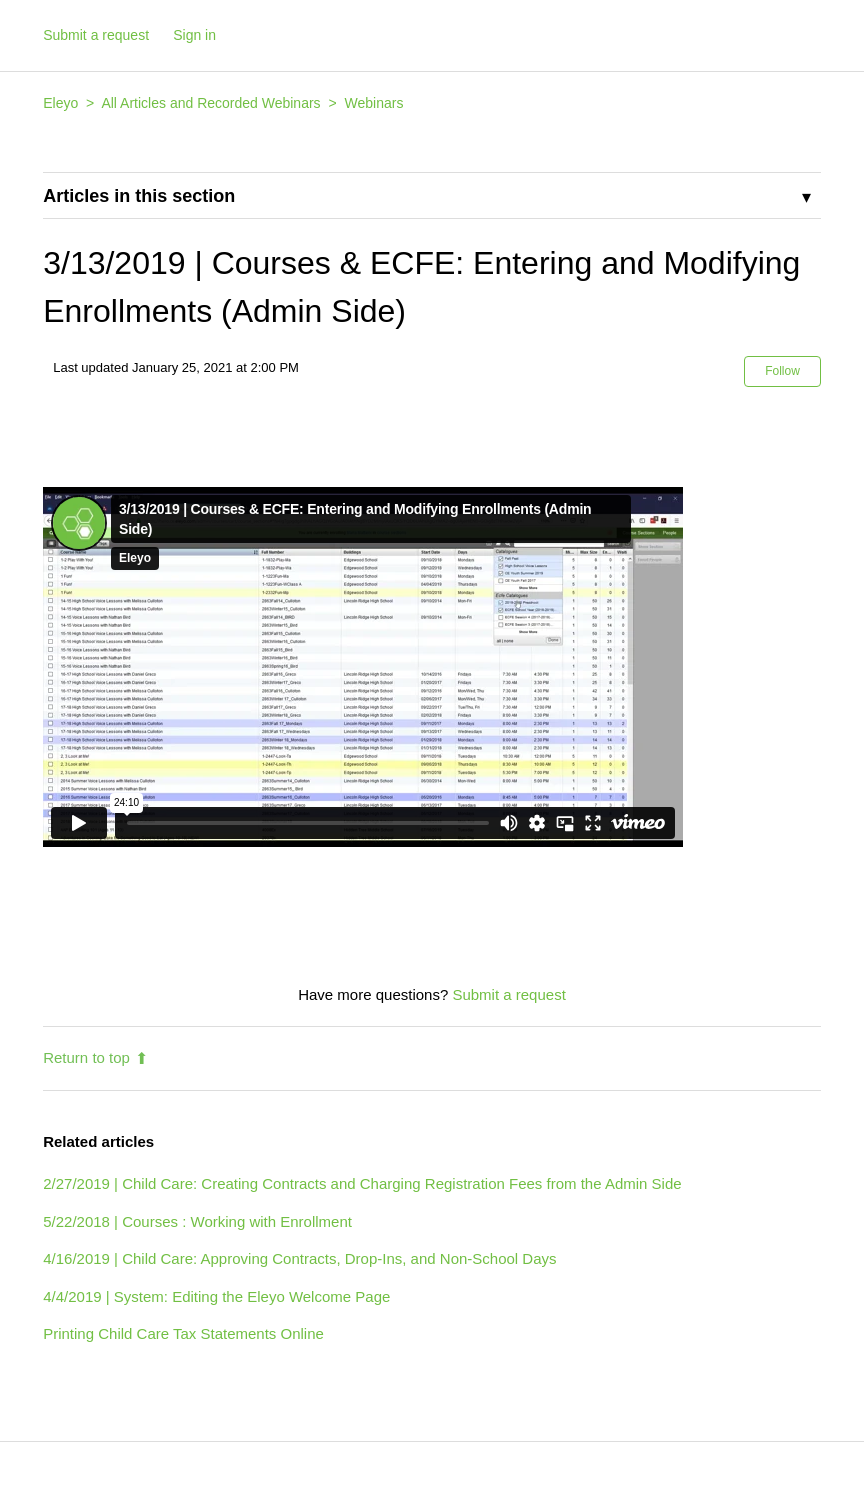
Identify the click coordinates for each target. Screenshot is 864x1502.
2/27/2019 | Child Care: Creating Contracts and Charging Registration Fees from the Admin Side (362, 1183)
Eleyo (60, 103)
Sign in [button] (194, 35)
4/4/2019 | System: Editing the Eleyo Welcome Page (216, 1296)
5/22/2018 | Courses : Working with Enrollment (197, 1221)
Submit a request (96, 35)
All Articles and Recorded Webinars (210, 103)
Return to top (95, 1057)
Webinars (374, 103)
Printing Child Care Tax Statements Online (183, 1333)
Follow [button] (782, 371)
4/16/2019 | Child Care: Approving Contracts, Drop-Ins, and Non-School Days (299, 1258)
